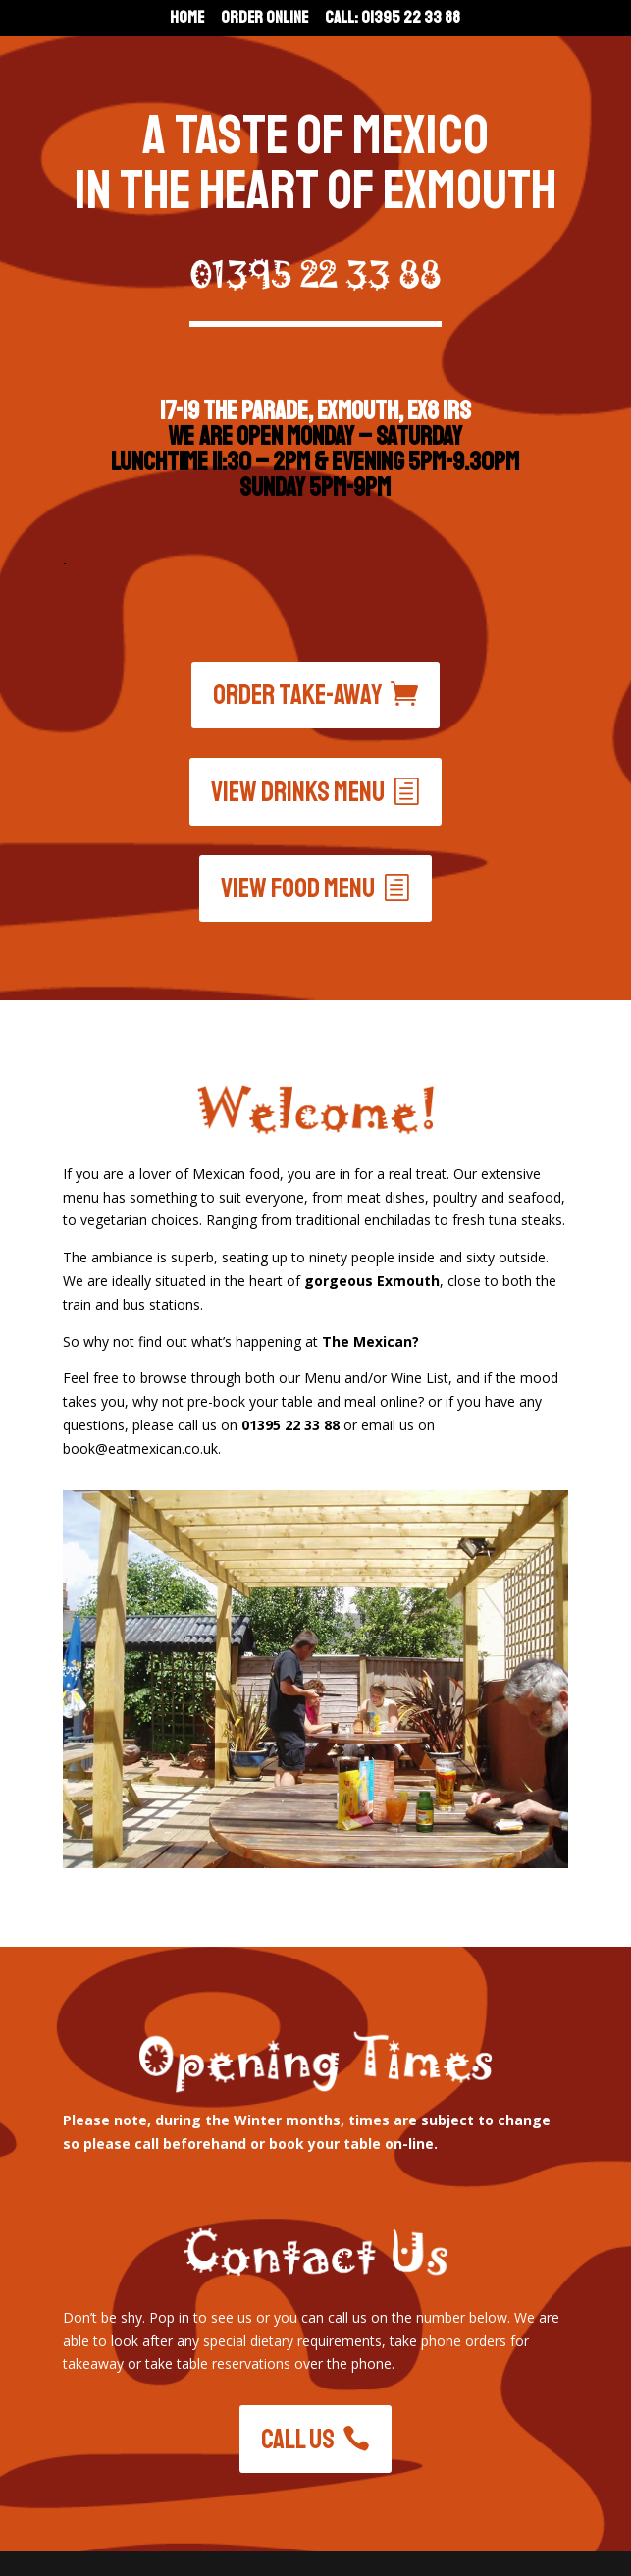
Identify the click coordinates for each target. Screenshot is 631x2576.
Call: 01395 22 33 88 (392, 19)
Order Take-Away (298, 694)
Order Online (264, 19)
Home (187, 19)
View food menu (298, 888)
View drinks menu (298, 792)
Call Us (298, 2439)
